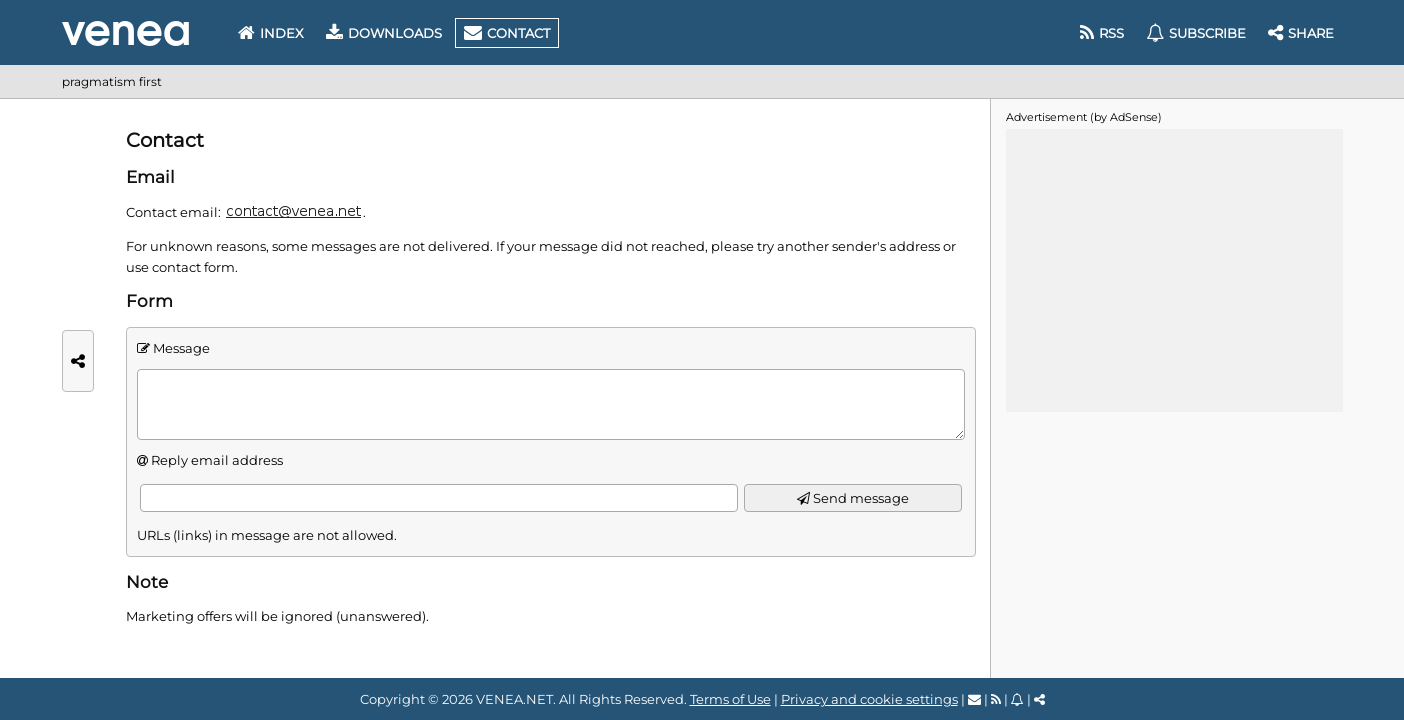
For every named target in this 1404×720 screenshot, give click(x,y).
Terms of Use (730, 699)
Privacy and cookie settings (869, 699)
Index (271, 33)
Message (181, 348)
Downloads (384, 33)
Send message (853, 498)
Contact (507, 33)
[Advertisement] (1174, 269)
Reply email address (217, 460)
